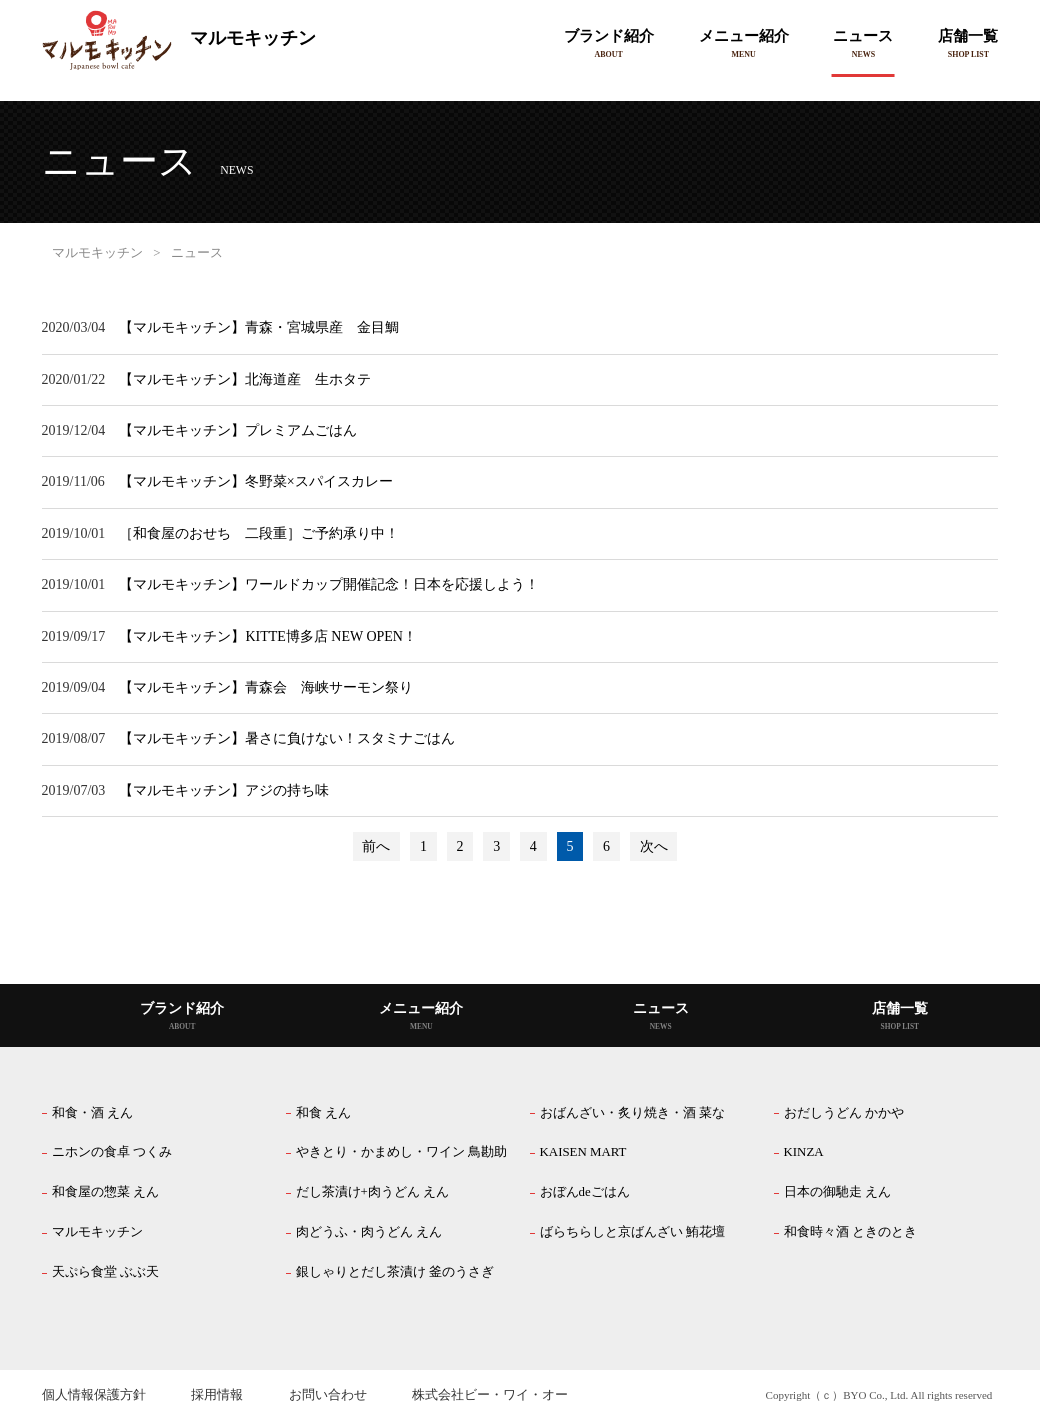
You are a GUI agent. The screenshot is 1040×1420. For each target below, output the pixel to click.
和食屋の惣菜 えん (105, 1192)
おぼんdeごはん (585, 1192)
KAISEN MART (583, 1152)
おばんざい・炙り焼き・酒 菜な (632, 1113)
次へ (654, 846)
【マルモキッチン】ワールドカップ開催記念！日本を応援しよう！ (329, 584)
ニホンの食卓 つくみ (112, 1152)
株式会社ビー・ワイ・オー (490, 1395)
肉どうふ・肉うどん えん (369, 1232)
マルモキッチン (179, 40)
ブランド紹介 (609, 36)
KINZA (804, 1152)
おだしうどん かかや (844, 1113)
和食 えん (323, 1113)
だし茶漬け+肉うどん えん (372, 1192)
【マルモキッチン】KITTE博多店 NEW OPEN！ (268, 636)
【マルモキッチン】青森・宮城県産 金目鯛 (259, 327)
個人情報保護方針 (94, 1395)
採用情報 (217, 1395)
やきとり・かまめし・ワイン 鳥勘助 (401, 1152)
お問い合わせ (328, 1395)
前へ (376, 846)
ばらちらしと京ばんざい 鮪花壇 (632, 1232)
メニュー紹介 (744, 36)
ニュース (863, 36)
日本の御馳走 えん (837, 1192)
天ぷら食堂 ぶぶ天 (105, 1272)
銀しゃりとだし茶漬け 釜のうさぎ (395, 1272)
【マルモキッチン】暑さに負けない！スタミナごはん (287, 738)
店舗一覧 (968, 36)
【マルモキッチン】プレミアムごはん (238, 430)
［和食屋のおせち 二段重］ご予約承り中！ (259, 533)
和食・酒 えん (92, 1113)
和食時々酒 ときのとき (850, 1232)
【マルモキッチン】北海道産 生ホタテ (245, 379)
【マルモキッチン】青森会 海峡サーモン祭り (266, 687)
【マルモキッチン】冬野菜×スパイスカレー (256, 481)
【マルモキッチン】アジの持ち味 (224, 790)
